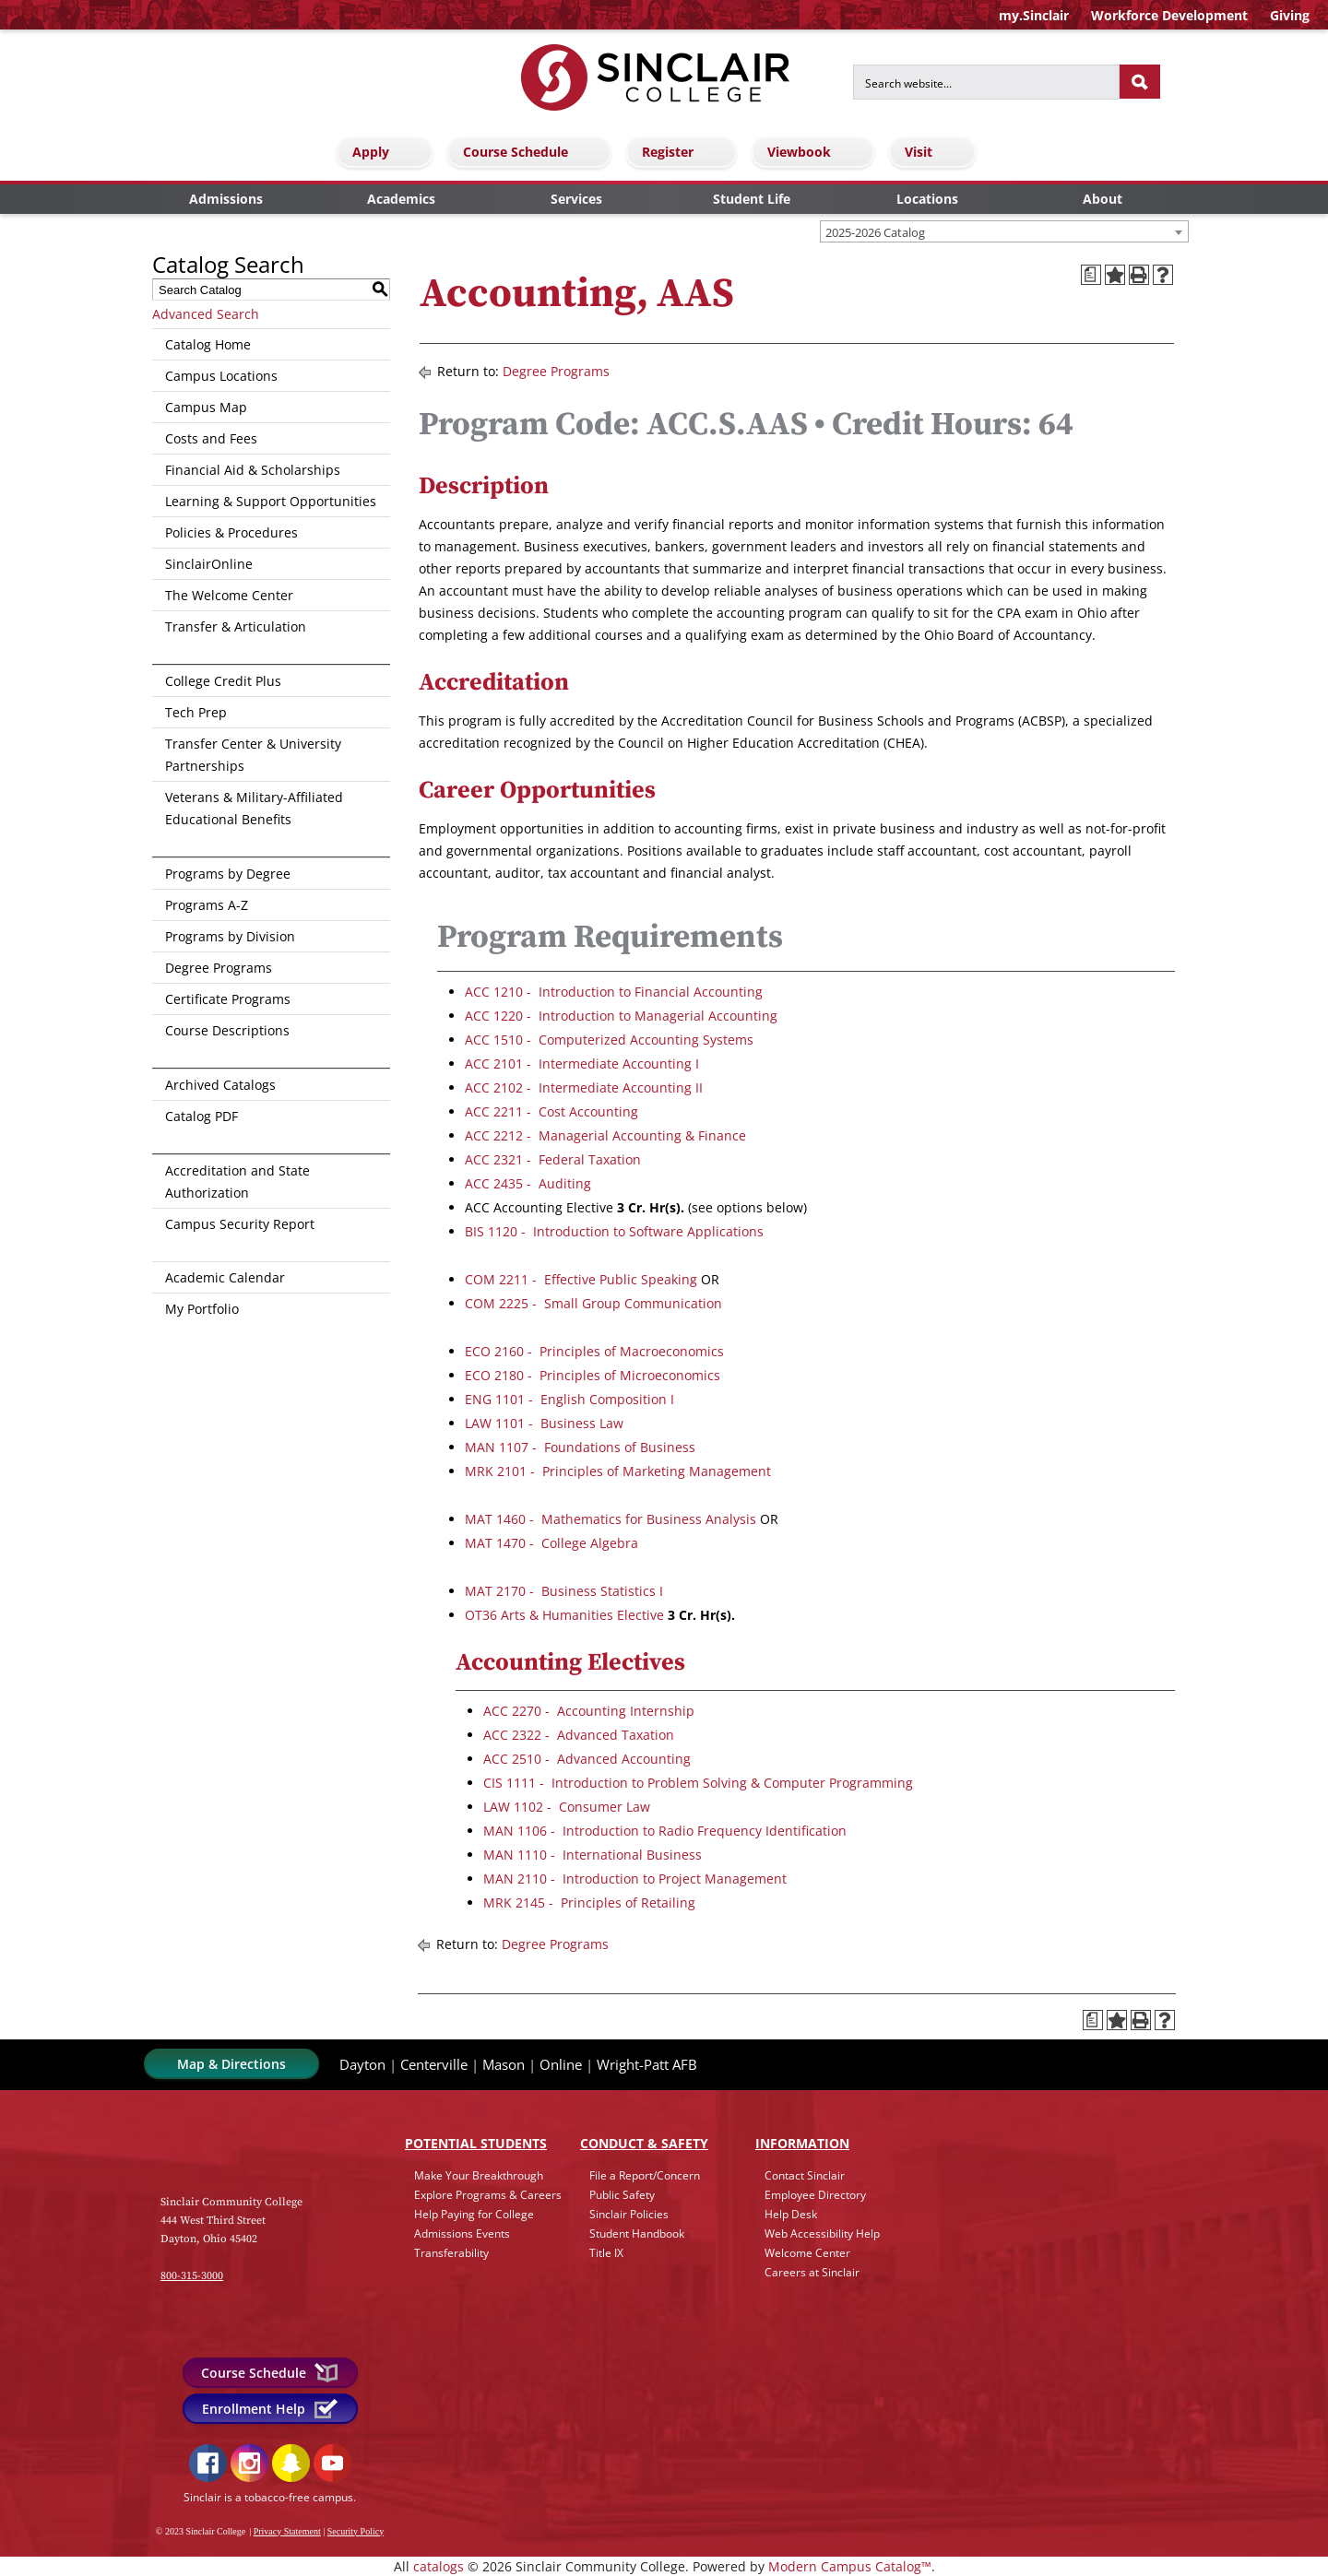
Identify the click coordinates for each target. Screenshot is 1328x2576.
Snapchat (291, 2463)
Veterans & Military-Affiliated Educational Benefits (254, 808)
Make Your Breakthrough (478, 2175)
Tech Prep (196, 712)
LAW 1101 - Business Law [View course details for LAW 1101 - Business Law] (544, 1423)
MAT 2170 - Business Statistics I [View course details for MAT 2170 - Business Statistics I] (564, 1591)
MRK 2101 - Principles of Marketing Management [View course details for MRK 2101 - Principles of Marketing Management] (618, 1471)
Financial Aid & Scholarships (252, 470)
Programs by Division (230, 936)
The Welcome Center (229, 595)
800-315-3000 (191, 2276)
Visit (935, 151)
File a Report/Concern (644, 2175)
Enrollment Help (270, 2408)
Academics (401, 198)
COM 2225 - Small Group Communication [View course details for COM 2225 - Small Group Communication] (593, 1303)
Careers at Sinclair (812, 2272)
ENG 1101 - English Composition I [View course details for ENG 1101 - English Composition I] (569, 1399)
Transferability (451, 2253)
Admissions (226, 198)
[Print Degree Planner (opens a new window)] (1091, 275)
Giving (1290, 15)
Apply (387, 151)
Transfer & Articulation (235, 626)
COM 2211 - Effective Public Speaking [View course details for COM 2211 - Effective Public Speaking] (581, 1279)
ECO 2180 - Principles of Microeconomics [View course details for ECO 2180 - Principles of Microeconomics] (592, 1375)
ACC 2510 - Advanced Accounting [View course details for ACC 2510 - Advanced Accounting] (587, 1758)
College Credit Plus (223, 681)
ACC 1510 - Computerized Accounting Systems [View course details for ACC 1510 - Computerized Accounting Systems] (609, 1039)
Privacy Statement (287, 2531)
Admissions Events (462, 2233)
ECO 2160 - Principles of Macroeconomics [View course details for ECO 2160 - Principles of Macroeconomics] (594, 1351)
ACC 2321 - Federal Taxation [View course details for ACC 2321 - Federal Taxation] (553, 1159)
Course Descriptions (227, 1030)
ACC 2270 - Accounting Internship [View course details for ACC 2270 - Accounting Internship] (588, 1710)
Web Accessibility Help (822, 2233)
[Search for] (986, 82)
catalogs (438, 2566)
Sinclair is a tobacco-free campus (268, 2497)
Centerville (434, 2064)
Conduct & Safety (644, 2143)
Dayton (362, 2064)
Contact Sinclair (805, 2175)
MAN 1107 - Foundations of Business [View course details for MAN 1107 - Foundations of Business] (580, 1447)
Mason (503, 2064)
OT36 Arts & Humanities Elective (564, 1615)
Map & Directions (231, 2064)
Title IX (606, 2253)
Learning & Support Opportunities (270, 501)
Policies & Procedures (231, 532)
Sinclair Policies (629, 2214)
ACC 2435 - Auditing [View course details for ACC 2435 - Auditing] (528, 1183)
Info (802, 2143)
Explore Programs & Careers (488, 2195)
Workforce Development (1169, 15)
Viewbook (815, 151)
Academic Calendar (225, 1277)
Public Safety (622, 2195)
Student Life (751, 198)
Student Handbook (636, 2233)
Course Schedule (532, 151)
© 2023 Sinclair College (200, 2531)
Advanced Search (205, 314)
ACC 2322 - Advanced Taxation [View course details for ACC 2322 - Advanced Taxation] (578, 1734)
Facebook (208, 2463)
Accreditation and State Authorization (237, 1181)
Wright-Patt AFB (647, 2064)
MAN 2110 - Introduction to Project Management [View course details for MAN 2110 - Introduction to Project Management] (635, 1878)
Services (576, 198)
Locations (927, 198)
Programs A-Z (206, 905)
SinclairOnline (209, 564)
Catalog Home (208, 344)
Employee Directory (815, 2195)
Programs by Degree (227, 873)
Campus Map (206, 407)
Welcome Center (807, 2253)
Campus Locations (221, 375)
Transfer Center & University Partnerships (253, 754)
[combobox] (1004, 231)
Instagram (249, 2463)
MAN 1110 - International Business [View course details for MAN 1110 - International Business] (592, 1854)
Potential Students (476, 2143)
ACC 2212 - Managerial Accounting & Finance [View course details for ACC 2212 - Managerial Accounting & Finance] (605, 1135)
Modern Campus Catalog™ (849, 2566)
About (1102, 198)
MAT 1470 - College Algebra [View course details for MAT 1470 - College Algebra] (551, 1543)
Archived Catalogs (220, 1084)
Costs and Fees (211, 438)
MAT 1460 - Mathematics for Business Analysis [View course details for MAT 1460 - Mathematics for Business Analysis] (610, 1519)
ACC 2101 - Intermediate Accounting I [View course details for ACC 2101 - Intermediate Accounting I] (582, 1063)
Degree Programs (218, 967)
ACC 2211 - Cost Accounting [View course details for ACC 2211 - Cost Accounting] (551, 1111)
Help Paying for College (474, 2214)
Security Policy (355, 2531)
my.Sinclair (1034, 15)
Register (684, 151)
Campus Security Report (239, 1224)
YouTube (332, 2463)
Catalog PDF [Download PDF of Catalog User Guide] (201, 1116)
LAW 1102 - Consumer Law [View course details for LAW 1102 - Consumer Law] (566, 1806)
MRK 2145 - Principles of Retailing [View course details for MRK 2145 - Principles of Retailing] (589, 1902)
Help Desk (791, 2214)
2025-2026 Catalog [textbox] (875, 232)
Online (561, 2064)
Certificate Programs (227, 999)
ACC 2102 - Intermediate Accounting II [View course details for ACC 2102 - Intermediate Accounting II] (584, 1087)
